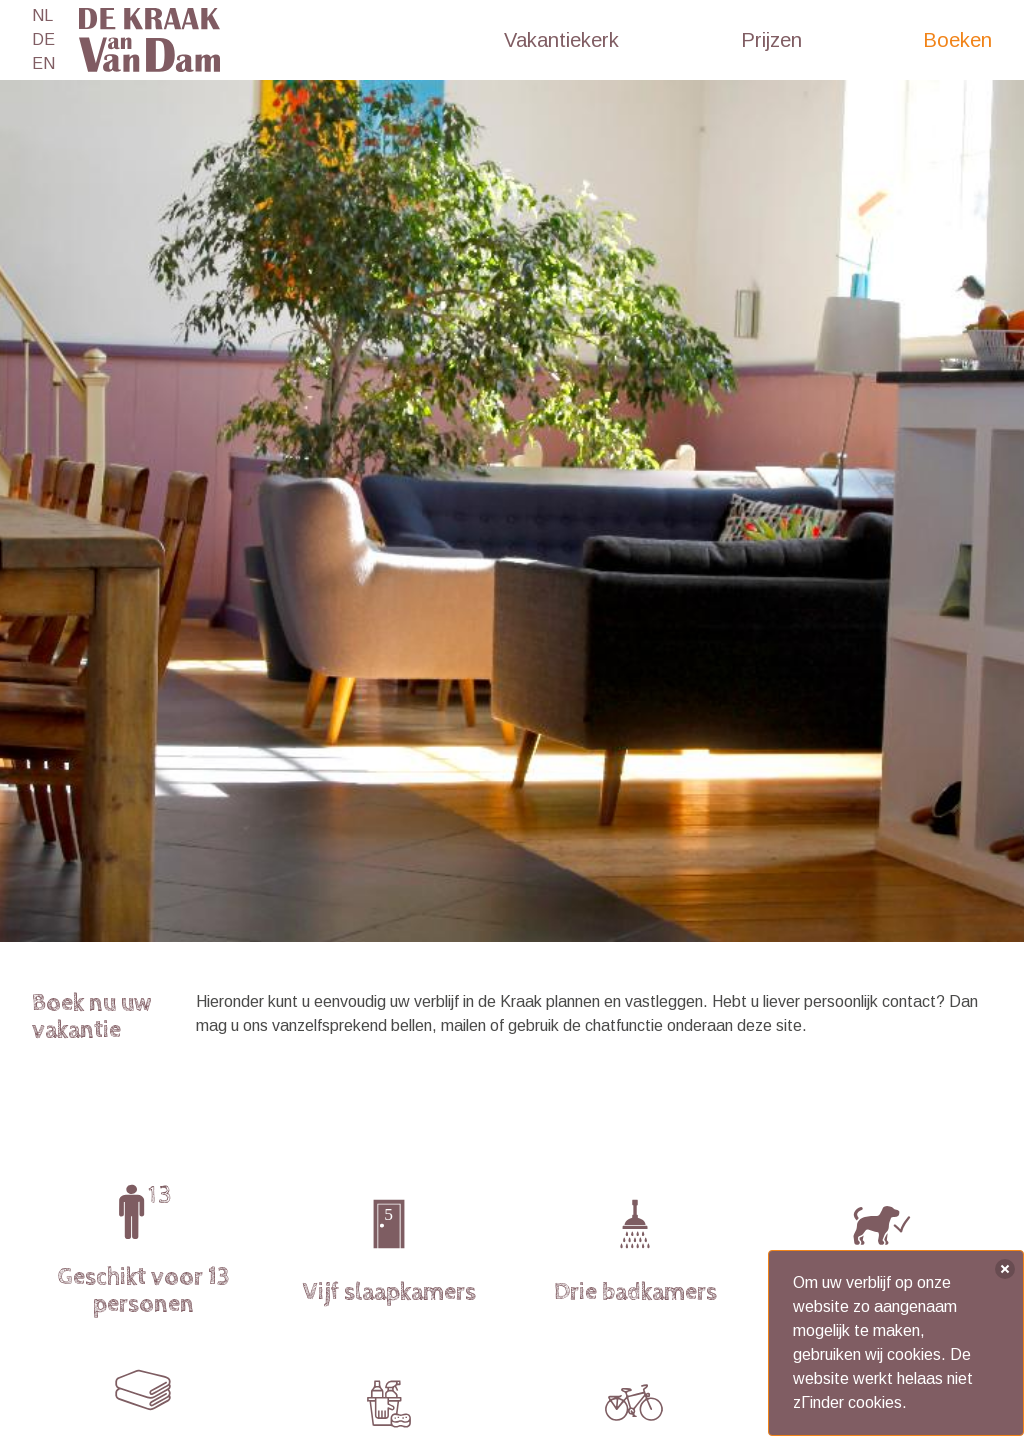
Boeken (957, 40)
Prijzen (771, 40)
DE (43, 39)
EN (43, 63)
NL (42, 15)
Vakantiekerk (561, 40)
